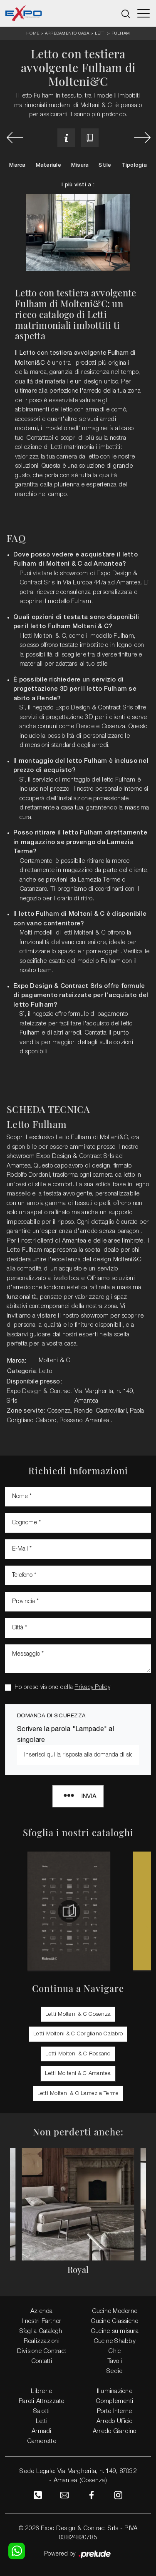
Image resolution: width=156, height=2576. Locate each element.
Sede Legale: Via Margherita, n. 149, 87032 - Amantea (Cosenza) (78, 2476)
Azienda (41, 2311)
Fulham (120, 32)
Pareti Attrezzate (41, 2401)
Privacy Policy (92, 1687)
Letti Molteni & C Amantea (78, 2073)
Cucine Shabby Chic (115, 2346)
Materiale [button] (48, 165)
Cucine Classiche (114, 2321)
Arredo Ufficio (115, 2421)
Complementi (114, 2401)
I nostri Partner (41, 2321)
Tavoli (114, 2361)
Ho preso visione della (62, 1687)
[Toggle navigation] (143, 13)
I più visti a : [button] (78, 185)
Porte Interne (114, 2411)
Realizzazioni (41, 2341)
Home (32, 33)
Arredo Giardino (114, 2431)
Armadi (42, 2431)
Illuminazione (114, 2391)
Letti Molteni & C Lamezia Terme (78, 2093)
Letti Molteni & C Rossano (77, 2054)
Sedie (114, 2371)
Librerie (41, 2391)
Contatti (41, 2361)
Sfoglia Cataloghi (42, 2331)
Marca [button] (17, 165)
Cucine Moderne (115, 2311)
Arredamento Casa (67, 32)
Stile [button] (105, 165)
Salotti (41, 2411)
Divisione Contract (42, 2351)
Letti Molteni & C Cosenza (78, 2014)
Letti (100, 32)
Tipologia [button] (134, 165)
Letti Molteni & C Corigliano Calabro (78, 2034)
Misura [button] (80, 165)
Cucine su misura (115, 2331)
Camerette (41, 2441)
